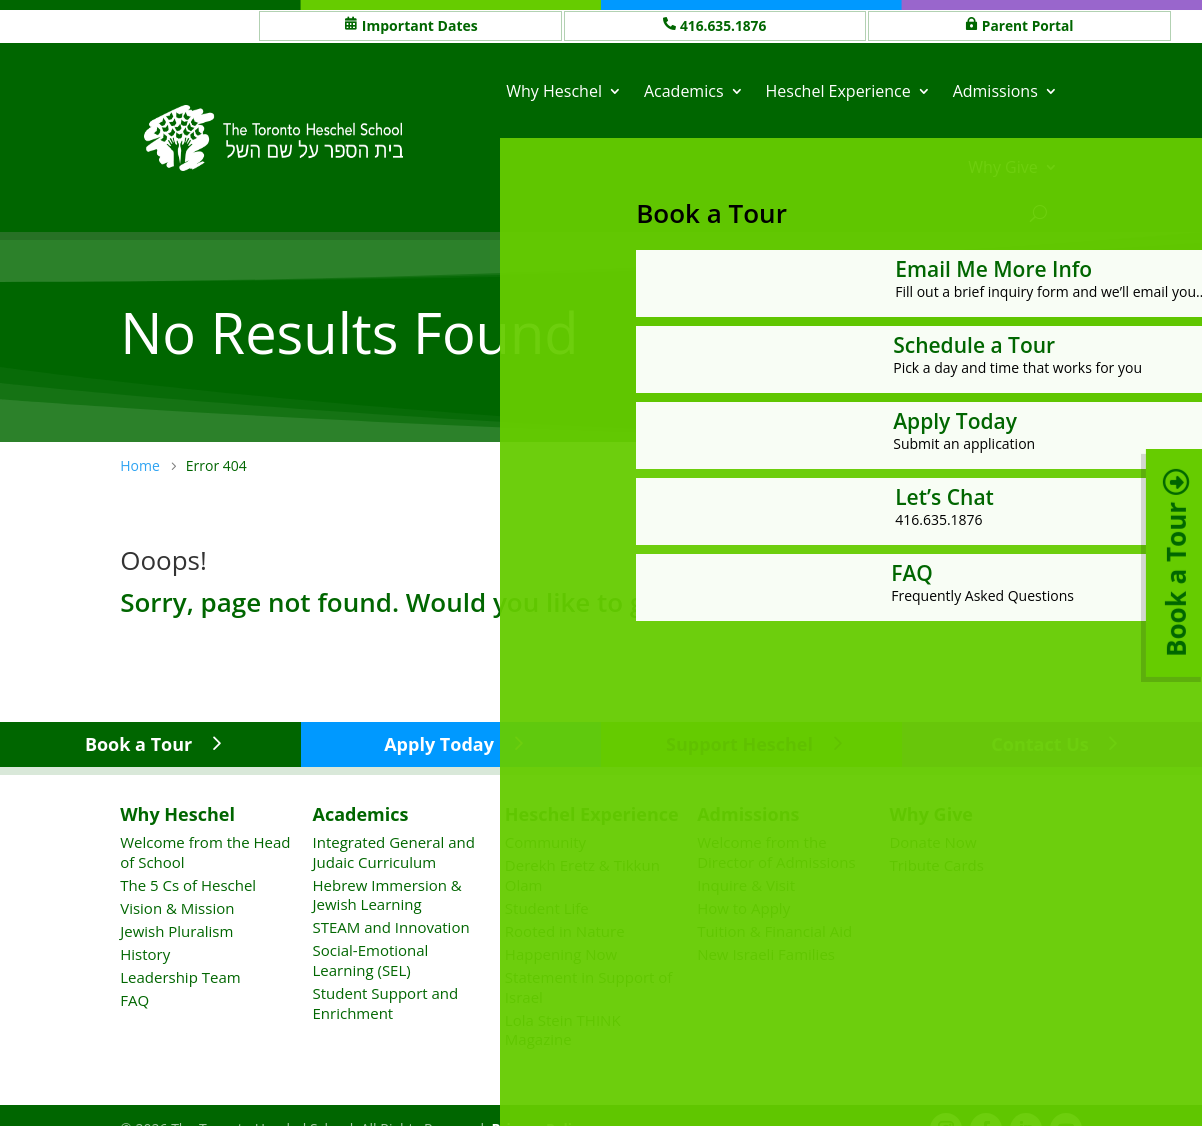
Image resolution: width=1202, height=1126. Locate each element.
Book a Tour (138, 744)
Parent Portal (1028, 25)
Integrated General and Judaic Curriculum (394, 852)
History (145, 954)
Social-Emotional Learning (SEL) (371, 960)
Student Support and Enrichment (386, 1003)
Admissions (995, 91)
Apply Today (439, 744)
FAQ (134, 1000)
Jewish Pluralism (176, 931)
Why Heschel (554, 91)
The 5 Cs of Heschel (188, 884)
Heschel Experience (838, 91)
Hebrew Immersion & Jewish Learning (387, 894)
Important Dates (420, 25)
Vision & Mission (177, 907)
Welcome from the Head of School (205, 852)
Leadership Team (180, 977)
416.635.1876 (724, 25)
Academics (684, 91)
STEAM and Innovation (391, 927)
